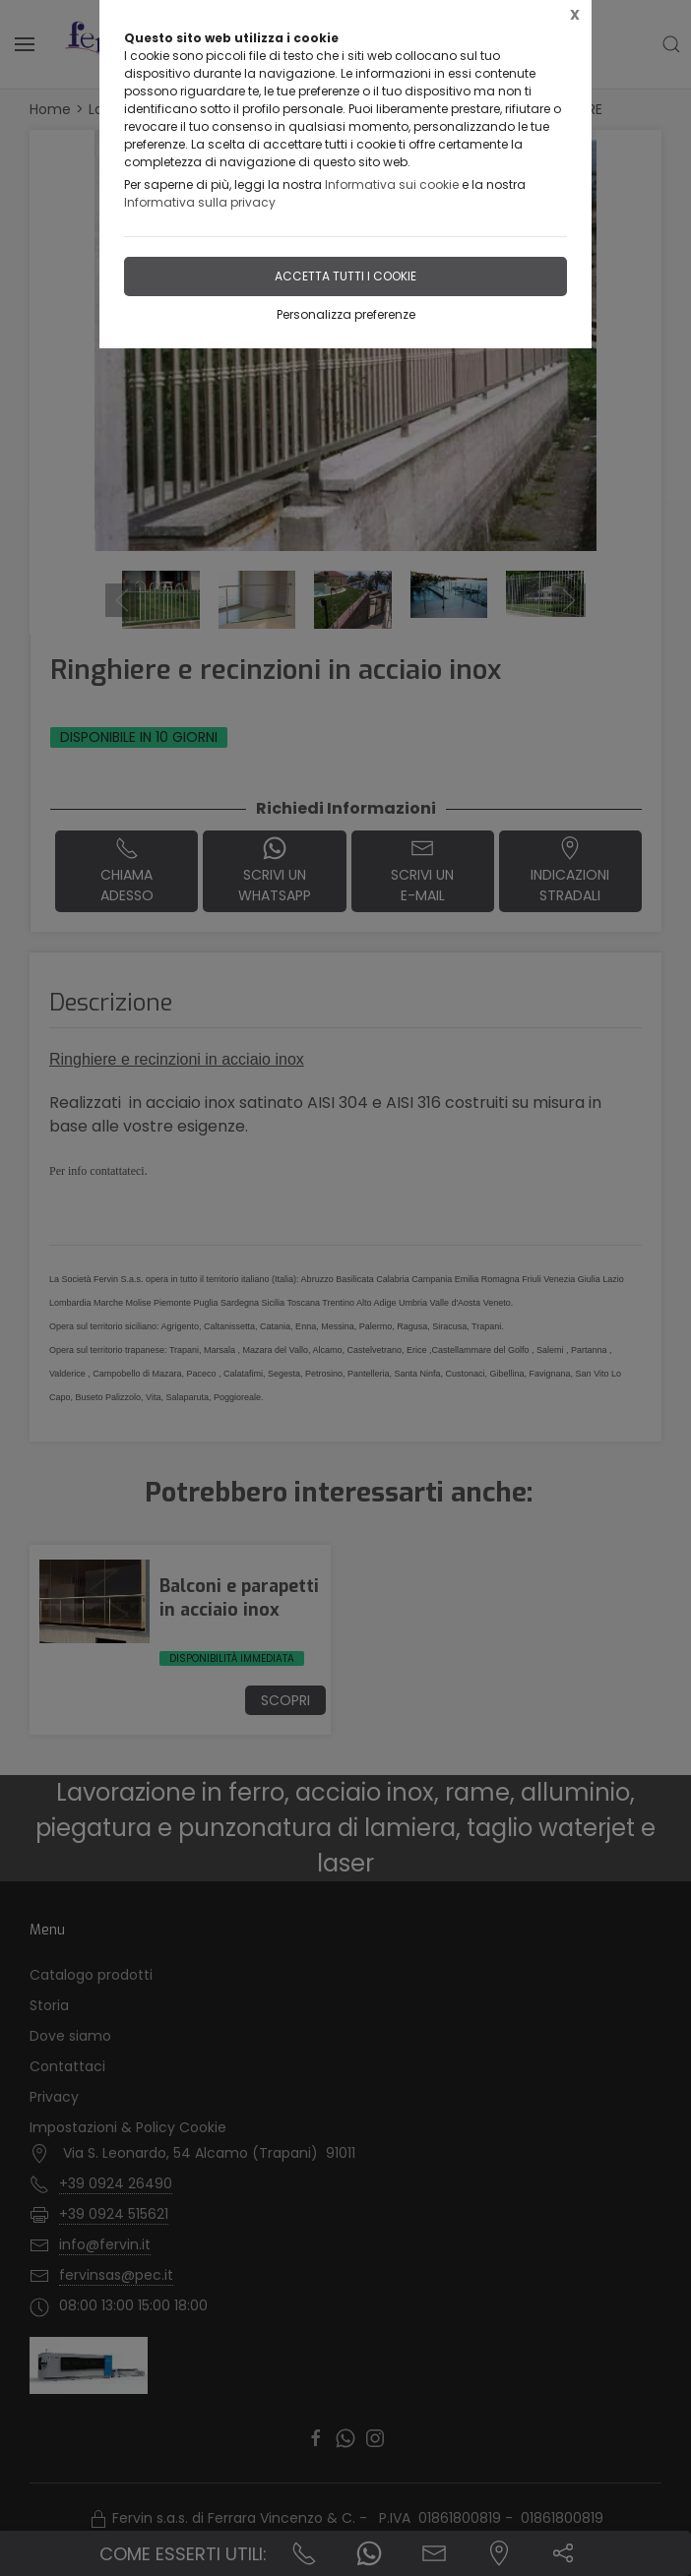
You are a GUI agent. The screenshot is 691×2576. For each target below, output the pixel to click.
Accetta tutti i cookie (345, 276)
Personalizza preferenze (346, 314)
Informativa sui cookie (392, 184)
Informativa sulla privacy (200, 202)
